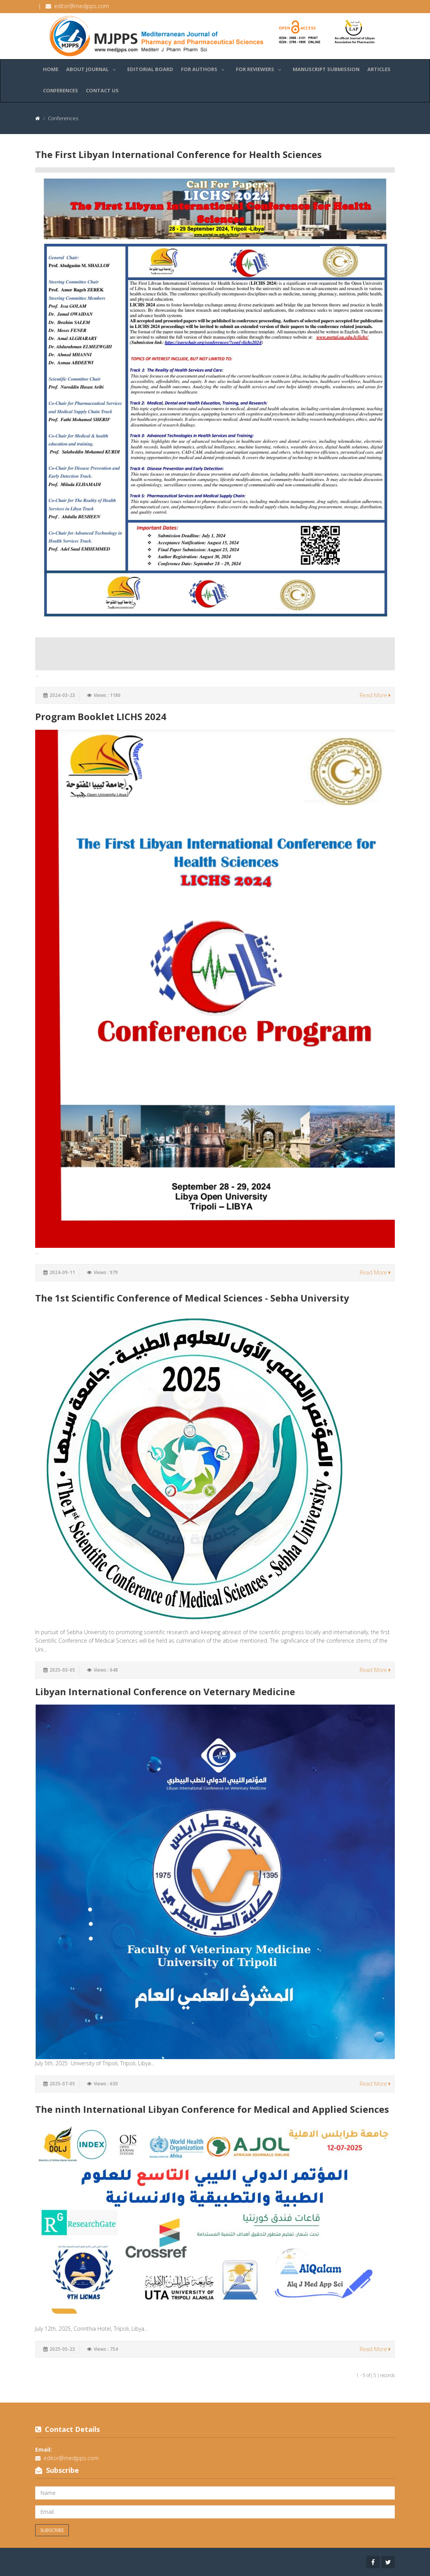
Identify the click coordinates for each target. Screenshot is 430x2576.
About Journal (92, 68)
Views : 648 (106, 1670)
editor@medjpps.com (81, 6)
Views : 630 (106, 2083)
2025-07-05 (62, 2083)
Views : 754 (106, 2349)
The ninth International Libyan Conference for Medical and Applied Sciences (212, 2109)
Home (50, 69)
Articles (379, 69)
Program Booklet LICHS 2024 (100, 716)
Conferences (60, 90)
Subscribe (52, 2530)
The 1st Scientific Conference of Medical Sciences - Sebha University (192, 1297)
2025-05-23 (62, 2349)
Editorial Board (150, 69)
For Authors (204, 68)
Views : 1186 (107, 695)
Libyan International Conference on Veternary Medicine (165, 1691)
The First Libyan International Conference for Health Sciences (178, 154)
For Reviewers (260, 68)
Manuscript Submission (326, 69)
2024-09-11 (62, 1272)
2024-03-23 (62, 695)
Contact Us (102, 90)
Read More (375, 695)
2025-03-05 (62, 1670)
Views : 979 (106, 1272)
